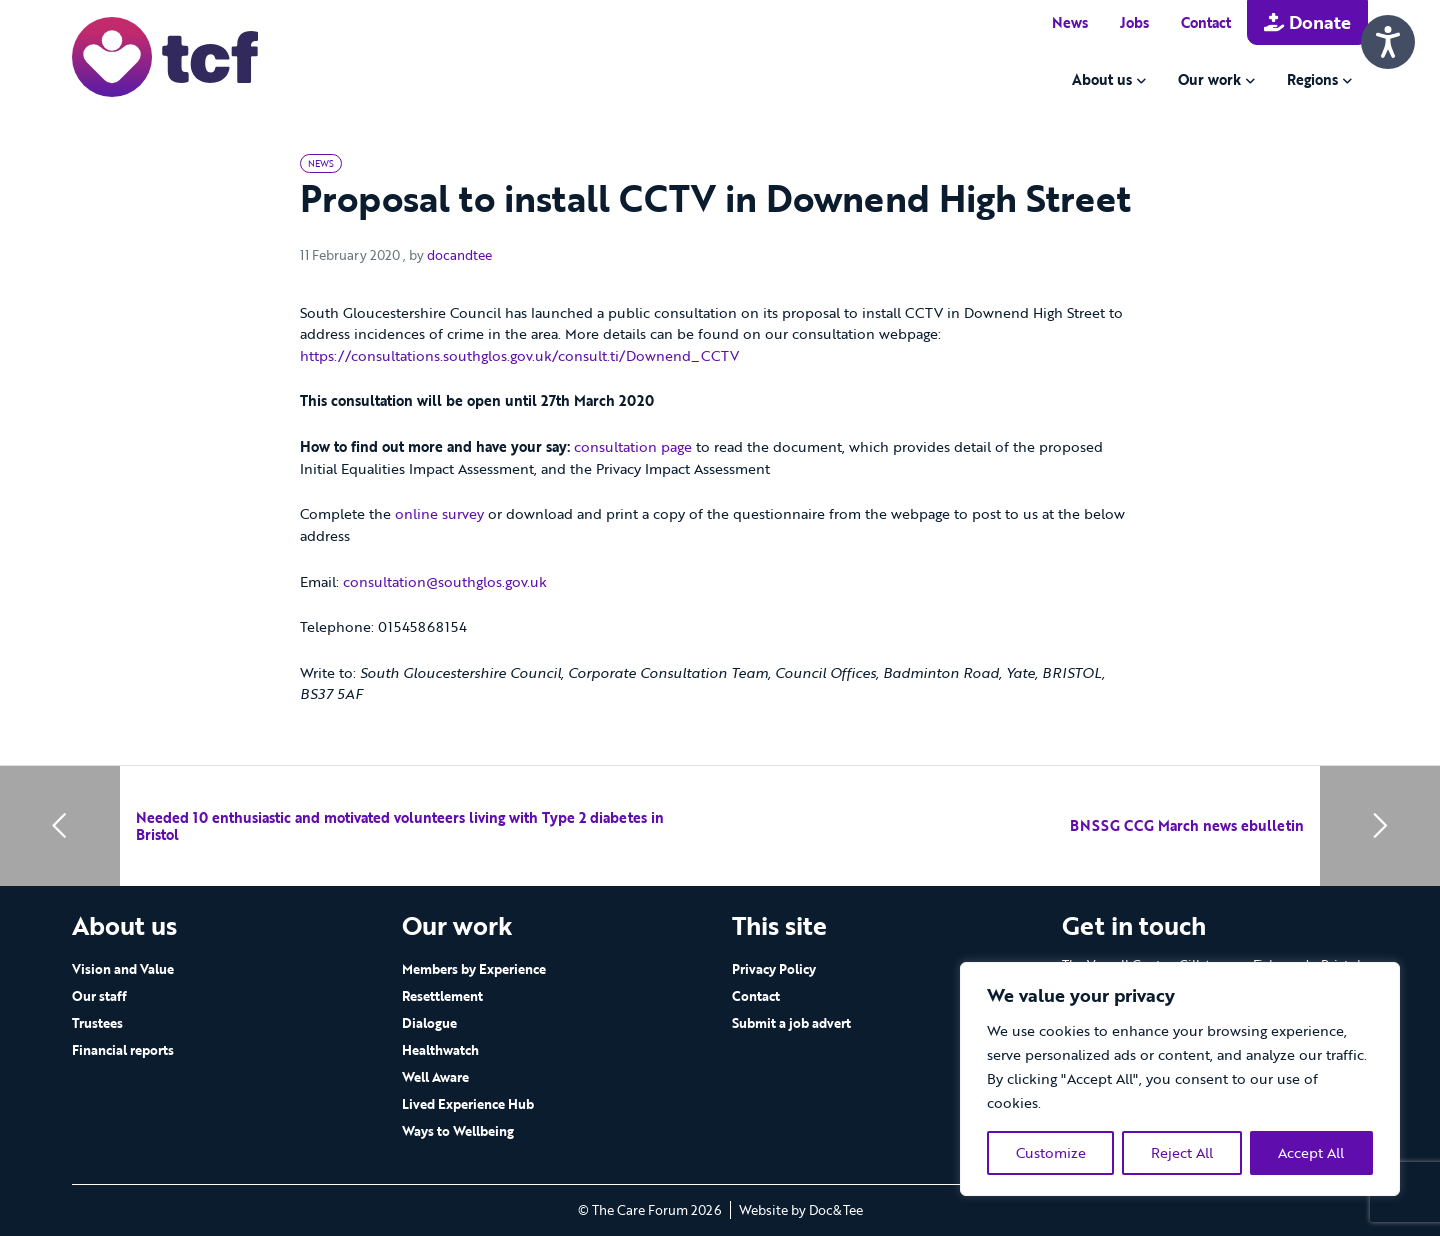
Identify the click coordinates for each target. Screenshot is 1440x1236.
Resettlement (442, 996)
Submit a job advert (791, 1023)
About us (1102, 79)
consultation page (633, 446)
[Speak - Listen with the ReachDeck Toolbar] (1388, 42)
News (1070, 22)
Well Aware (435, 1077)
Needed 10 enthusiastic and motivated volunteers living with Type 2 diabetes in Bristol (400, 826)
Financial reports (123, 1050)
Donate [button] (1307, 22)
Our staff (99, 996)
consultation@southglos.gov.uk (445, 581)
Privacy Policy (774, 969)
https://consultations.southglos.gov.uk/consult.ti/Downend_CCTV (519, 355)
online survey (439, 513)
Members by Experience (474, 969)
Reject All (1182, 1152)
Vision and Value (123, 969)
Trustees (97, 1023)
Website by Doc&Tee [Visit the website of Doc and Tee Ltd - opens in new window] (801, 1210)
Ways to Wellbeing (458, 1131)
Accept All (1311, 1152)
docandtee (459, 255)
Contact (1206, 22)
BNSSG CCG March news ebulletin (1187, 825)
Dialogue (429, 1023)
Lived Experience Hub (468, 1104)
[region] (1180, 1079)
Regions (1312, 79)
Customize (1051, 1152)
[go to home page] (165, 55)
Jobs (1134, 22)
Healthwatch (440, 1050)
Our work (1209, 79)
